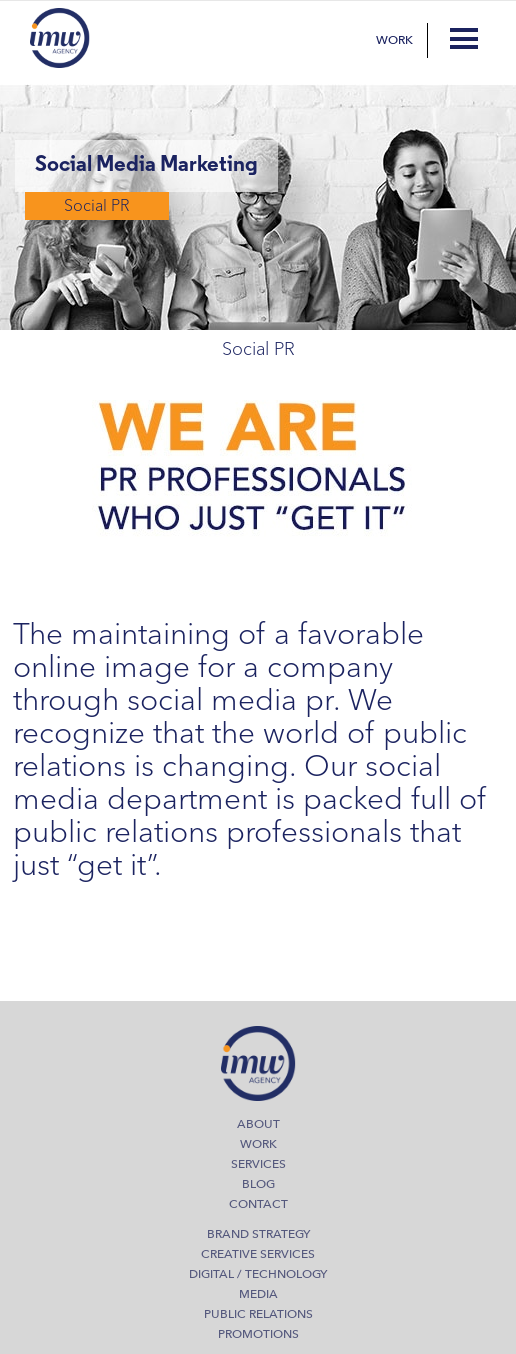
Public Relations (258, 1314)
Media (258, 1294)
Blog (258, 1184)
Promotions (258, 1334)
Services (258, 1164)
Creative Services (258, 1254)
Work (394, 40)
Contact (258, 1204)
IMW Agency (60, 38)
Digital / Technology (258, 1274)
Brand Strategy (258, 1234)
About (258, 1124)
